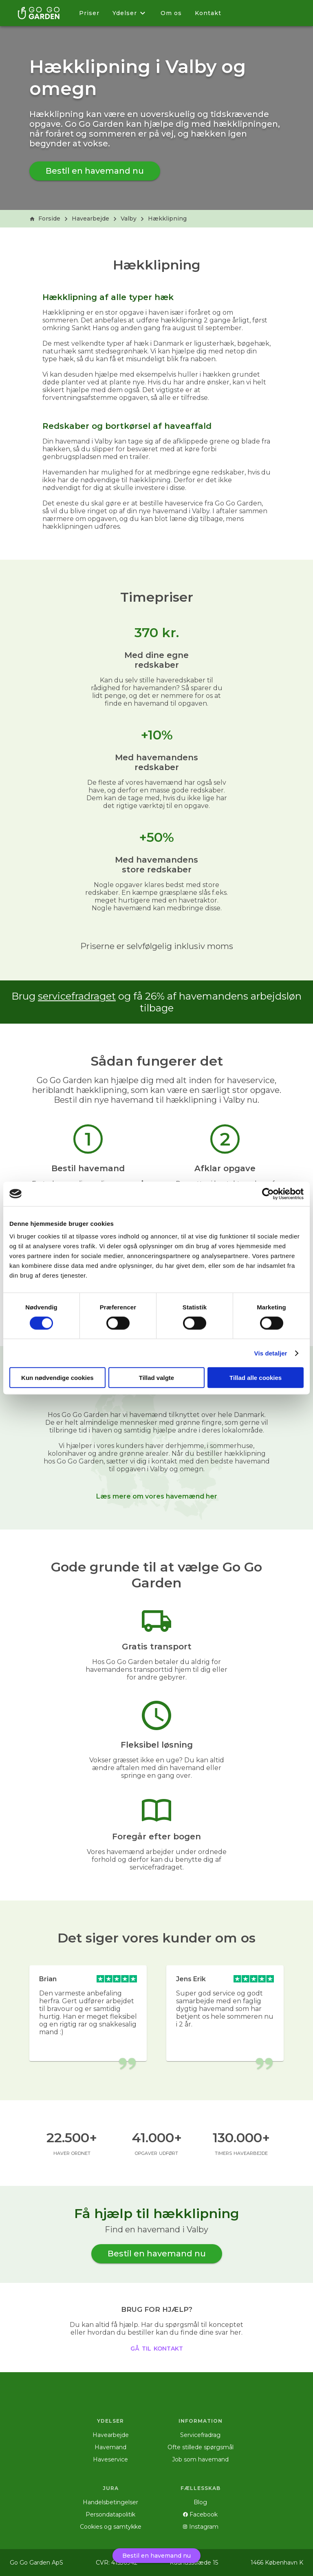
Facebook (200, 2514)
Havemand (110, 2447)
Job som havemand (200, 2459)
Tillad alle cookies (255, 1377)
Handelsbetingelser (110, 2502)
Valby (129, 218)
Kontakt (208, 13)
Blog (200, 2502)
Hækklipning (167, 218)
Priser (89, 13)
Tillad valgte (156, 1377)
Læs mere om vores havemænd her (156, 1496)
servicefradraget (77, 996)
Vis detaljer (270, 1352)
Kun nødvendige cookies (57, 1377)
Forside (44, 218)
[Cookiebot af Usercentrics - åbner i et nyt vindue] (268, 1194)
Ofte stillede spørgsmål (201, 2447)
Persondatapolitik (110, 2514)
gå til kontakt (156, 2348)
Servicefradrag (200, 2435)
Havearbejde (90, 218)
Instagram (200, 2526)
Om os (171, 13)
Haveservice (110, 2459)
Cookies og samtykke (110, 2526)
